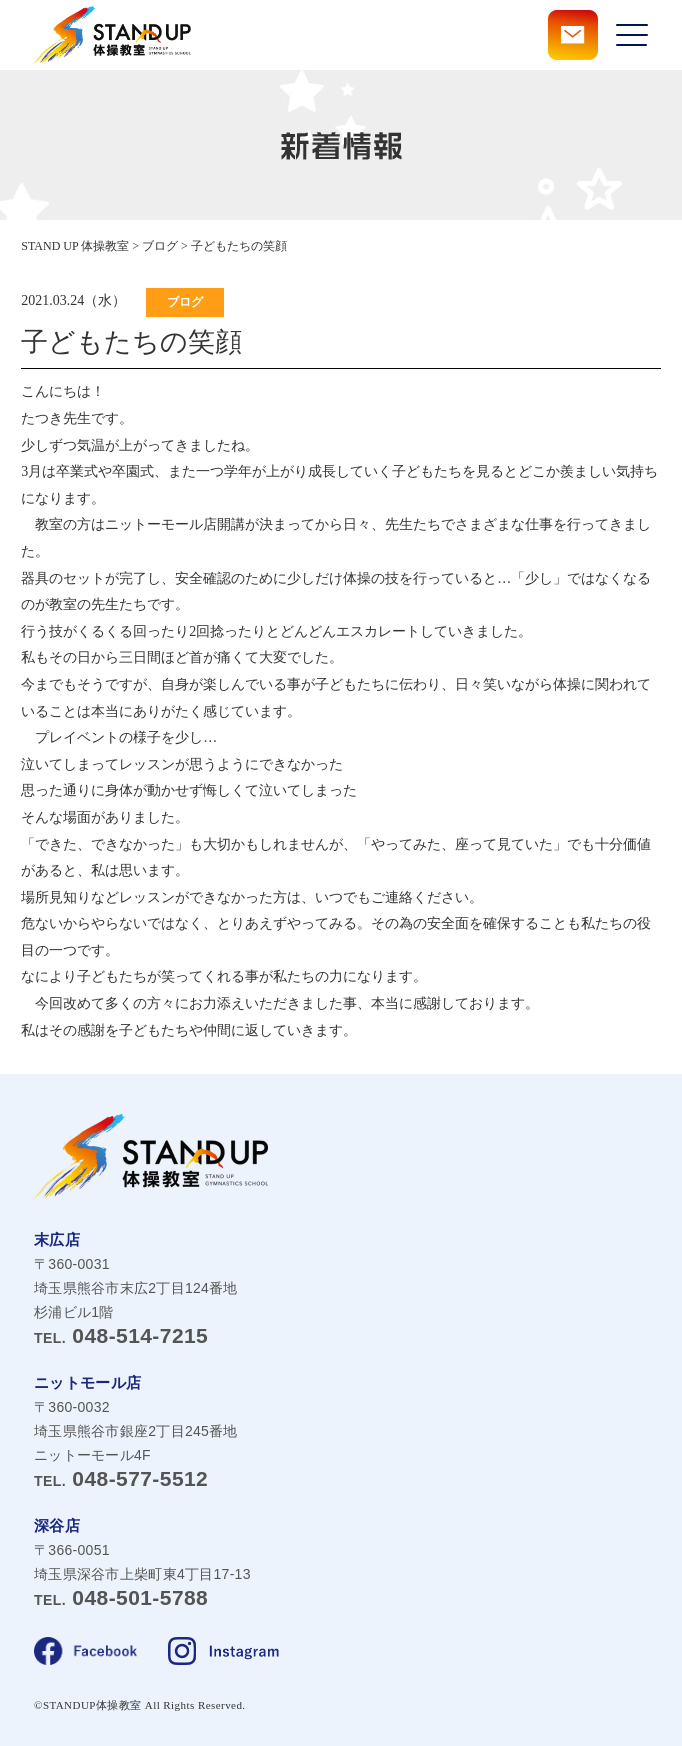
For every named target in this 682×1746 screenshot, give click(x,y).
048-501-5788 (121, 1597)
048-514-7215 (121, 1335)
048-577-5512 (121, 1478)
